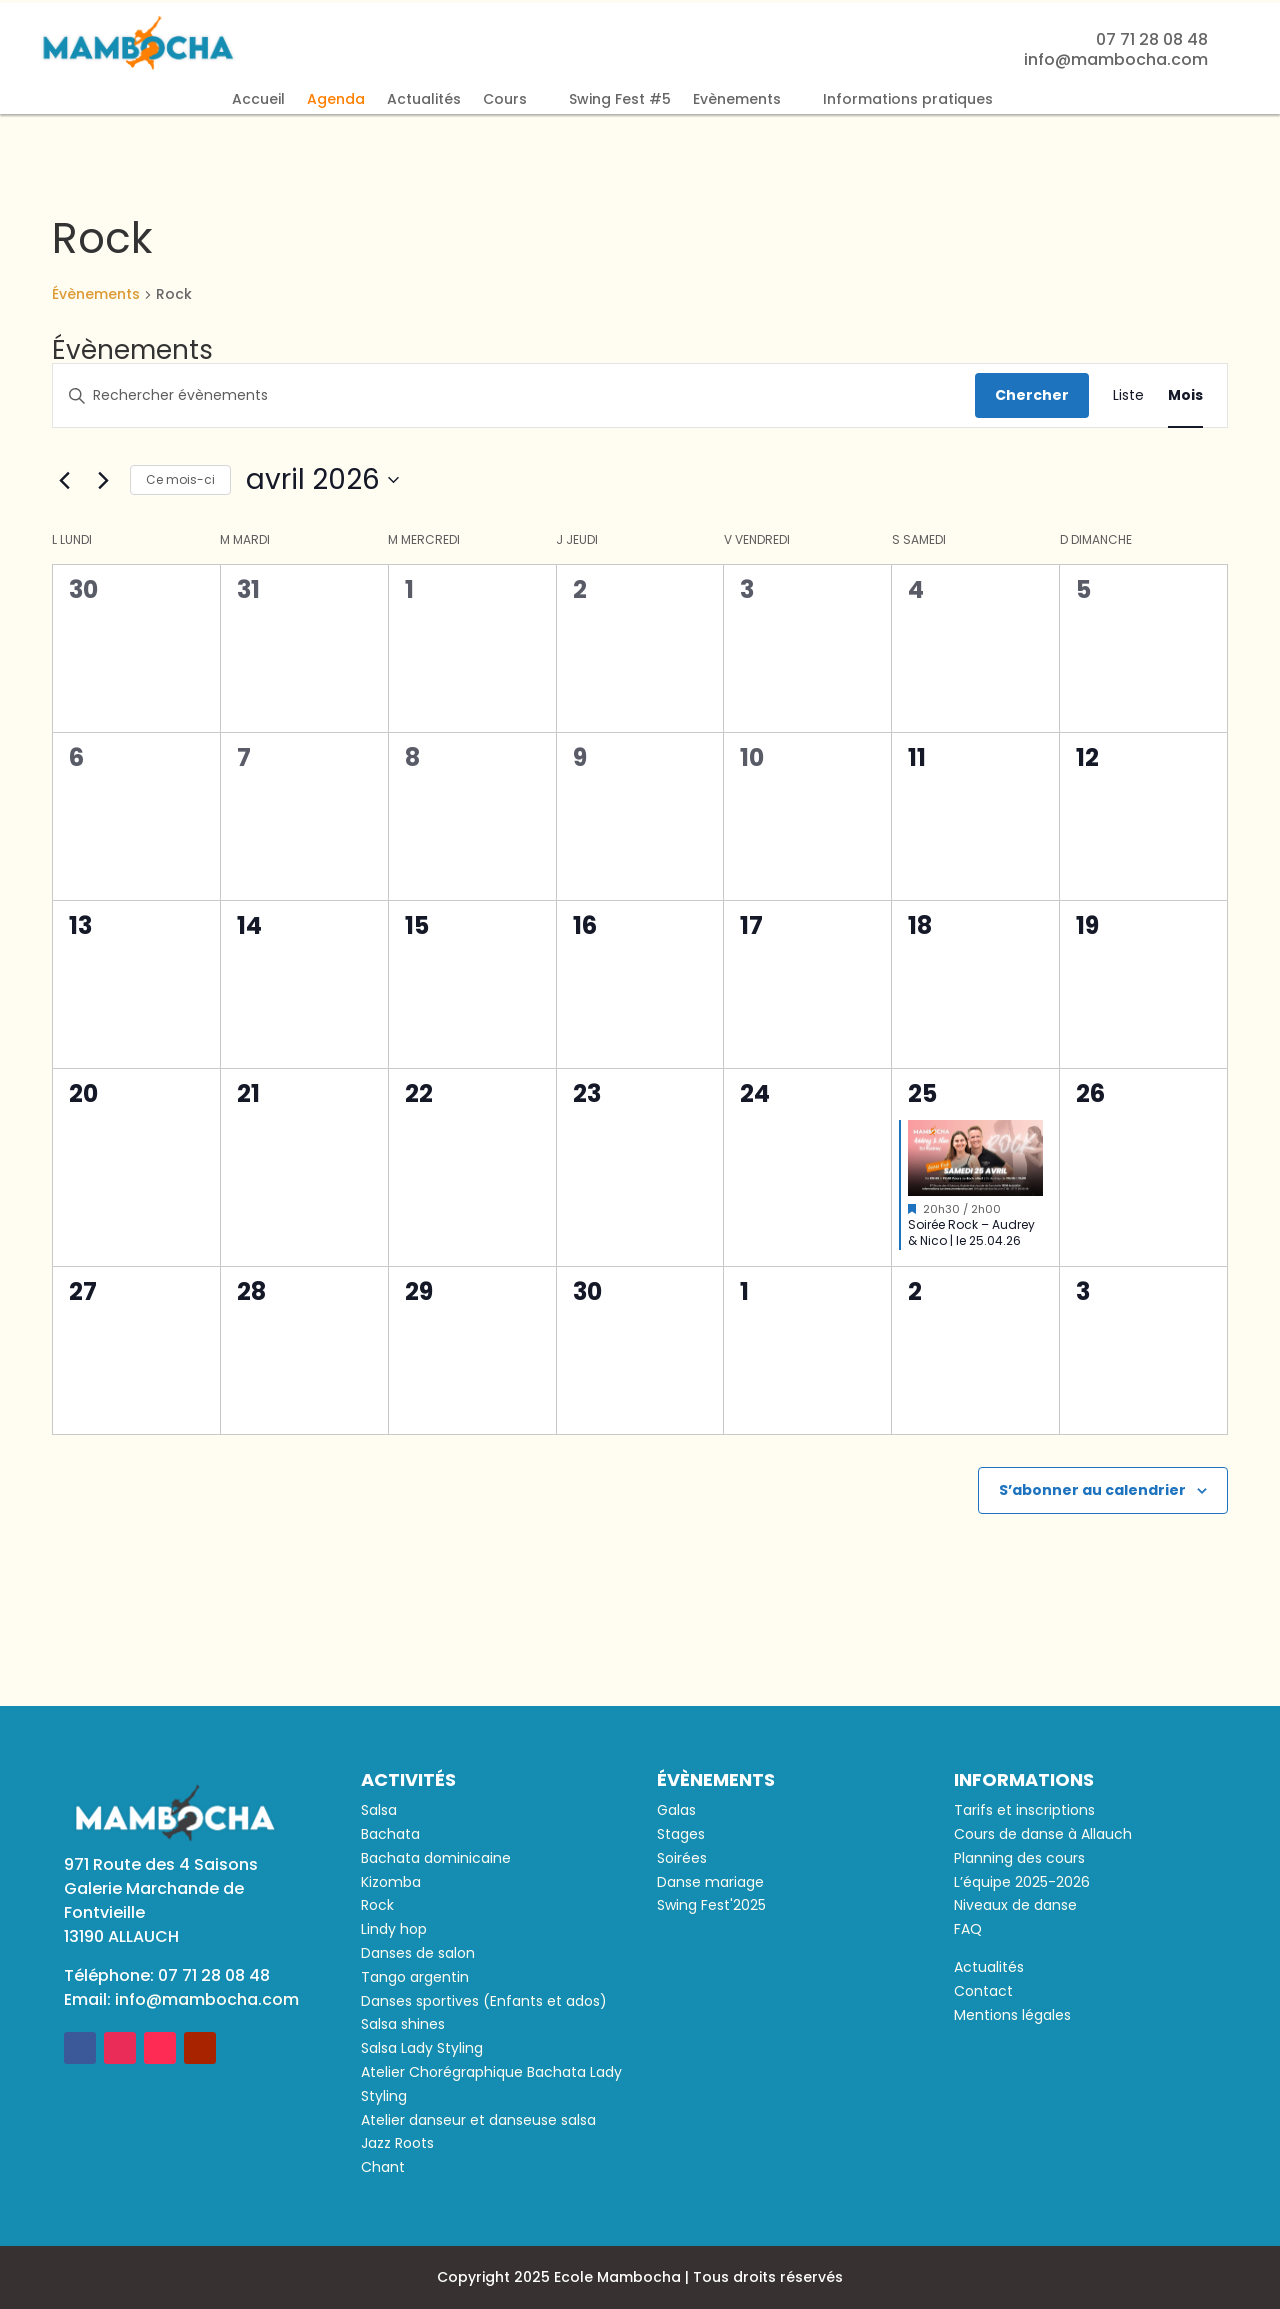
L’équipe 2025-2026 (1022, 1882)
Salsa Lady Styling (422, 2048)
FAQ (968, 1929)
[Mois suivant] (103, 480)
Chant (383, 2167)
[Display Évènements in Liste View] (1128, 395)
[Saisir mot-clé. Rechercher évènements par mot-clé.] (514, 395)
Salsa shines (403, 2024)
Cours (505, 100)
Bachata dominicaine (436, 1858)
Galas (676, 1810)
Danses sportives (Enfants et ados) (484, 2001)
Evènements (737, 100)
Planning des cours (1019, 1858)
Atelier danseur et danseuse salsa (478, 2120)
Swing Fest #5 (620, 100)
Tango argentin (415, 1977)
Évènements (96, 294)
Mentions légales (1012, 2015)
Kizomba (391, 1882)
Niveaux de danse (1015, 1905)
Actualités (424, 100)
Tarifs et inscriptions (1024, 1810)
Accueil (258, 100)
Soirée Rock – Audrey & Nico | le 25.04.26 (971, 1233)
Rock (377, 1905)
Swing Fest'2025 (711, 1905)
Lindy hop (394, 1929)
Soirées (682, 1858)
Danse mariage (710, 1882)
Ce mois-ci (180, 479)
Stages (681, 1834)
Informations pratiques (908, 100)
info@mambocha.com (207, 1999)
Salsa (379, 1810)
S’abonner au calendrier (1092, 1490)
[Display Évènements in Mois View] (1185, 395)
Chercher (1032, 395)
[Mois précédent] (64, 480)
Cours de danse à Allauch (1043, 1834)
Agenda (336, 100)
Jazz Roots (397, 2143)
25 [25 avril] (922, 1093)
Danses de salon (418, 1953)
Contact (983, 1991)
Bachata (390, 1834)
